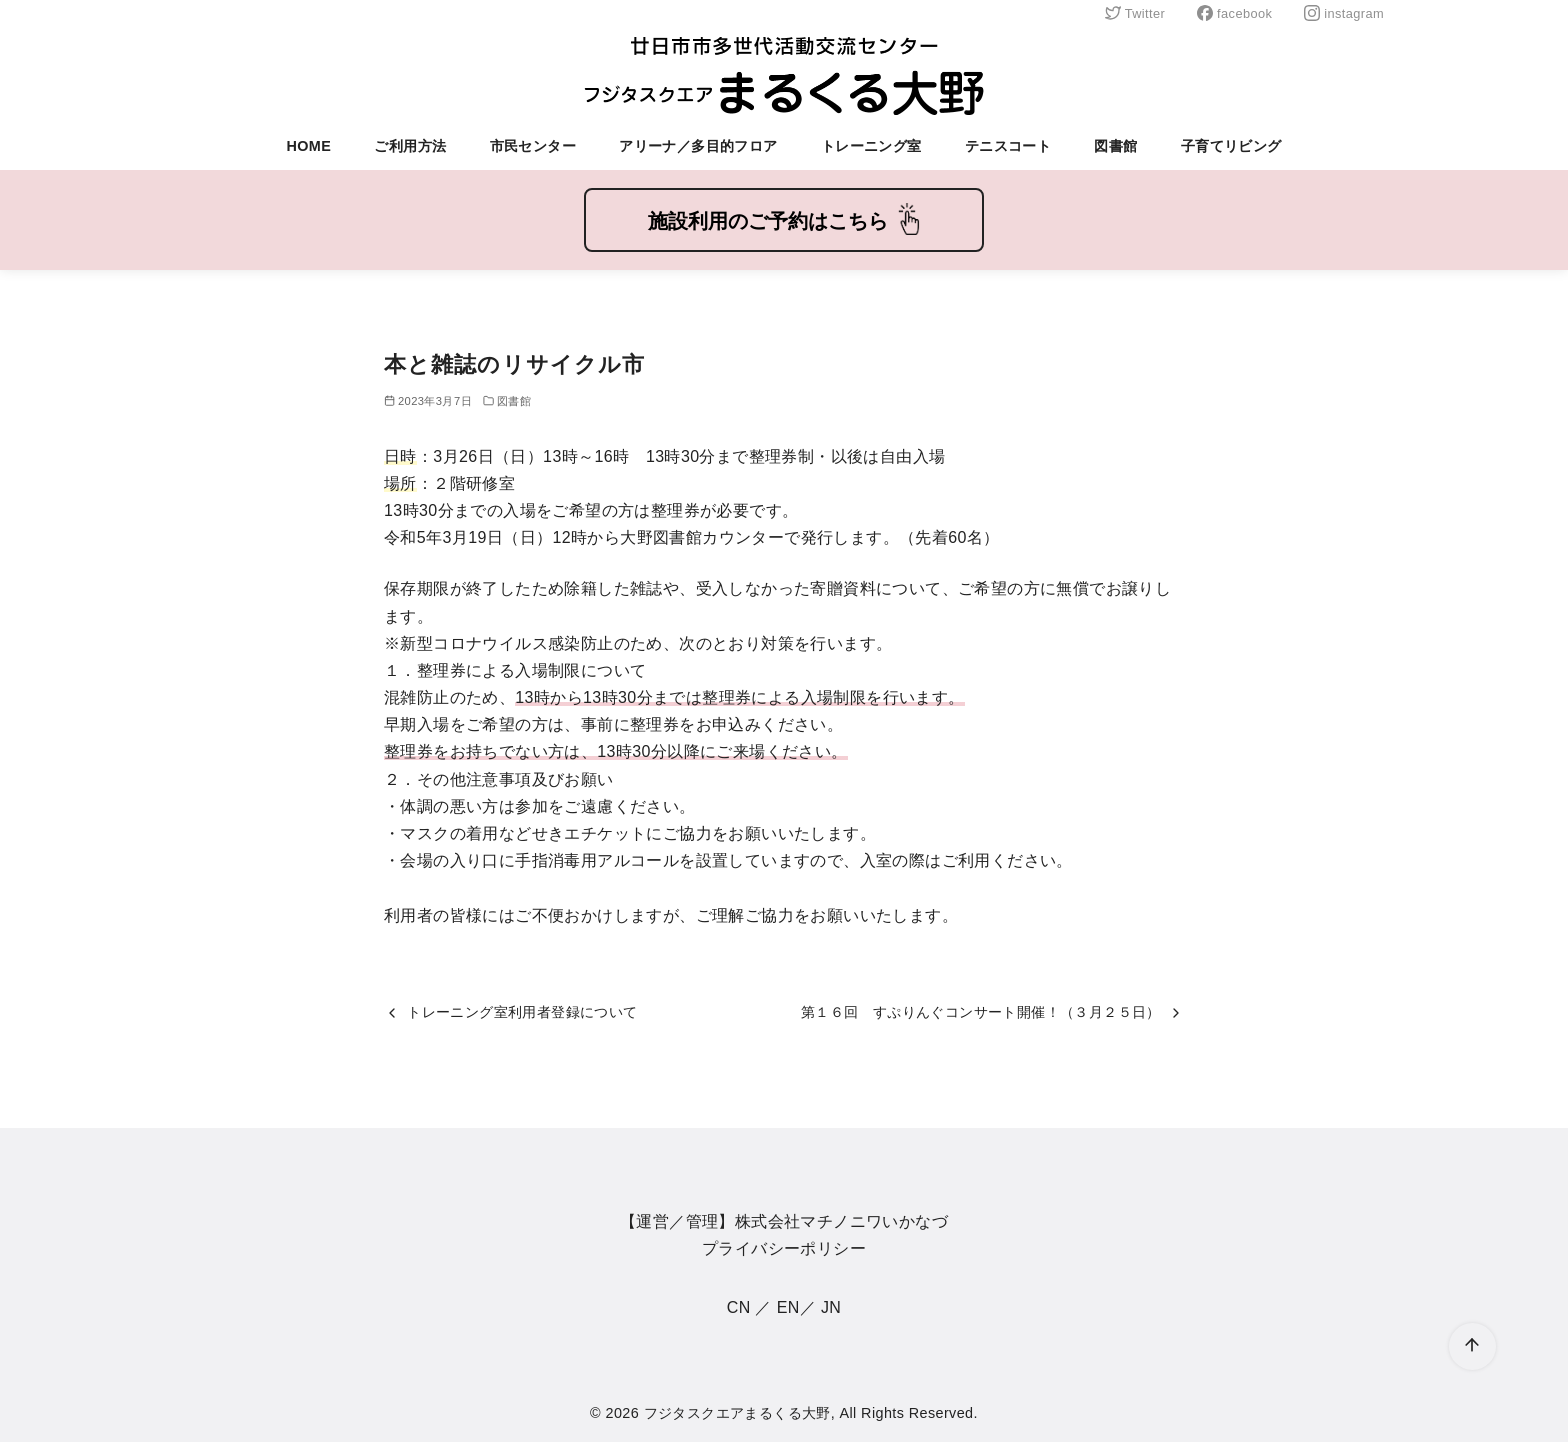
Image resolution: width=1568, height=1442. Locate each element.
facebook (1234, 13)
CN (739, 1307)
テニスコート (1008, 146)
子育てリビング (1231, 146)
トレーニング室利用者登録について (522, 1012)
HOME (308, 146)
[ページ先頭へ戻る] (1472, 1346)
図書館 (1115, 146)
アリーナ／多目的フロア (698, 146)
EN (788, 1307)
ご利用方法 (410, 146)
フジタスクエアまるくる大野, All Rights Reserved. (811, 1413)
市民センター (533, 146)
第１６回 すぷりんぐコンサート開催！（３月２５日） (981, 1012)
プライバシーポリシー (784, 1248)
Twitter (1135, 13)
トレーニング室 (871, 146)
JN (831, 1307)
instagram (1344, 13)
